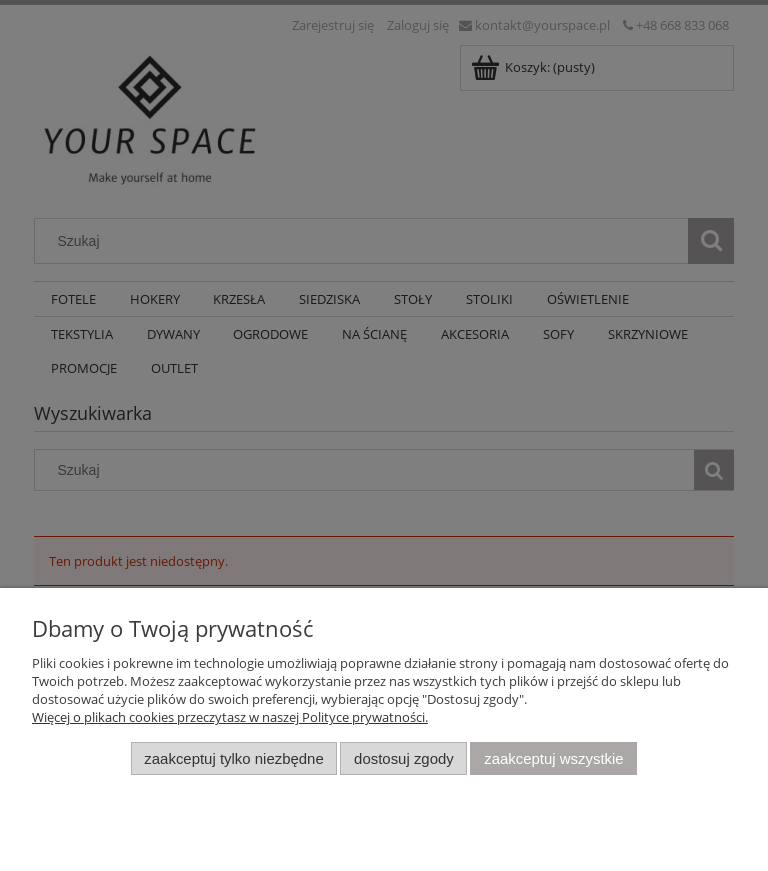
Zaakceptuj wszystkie (553, 758)
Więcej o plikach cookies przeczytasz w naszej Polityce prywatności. (230, 717)
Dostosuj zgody (404, 758)
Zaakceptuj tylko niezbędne (233, 758)
